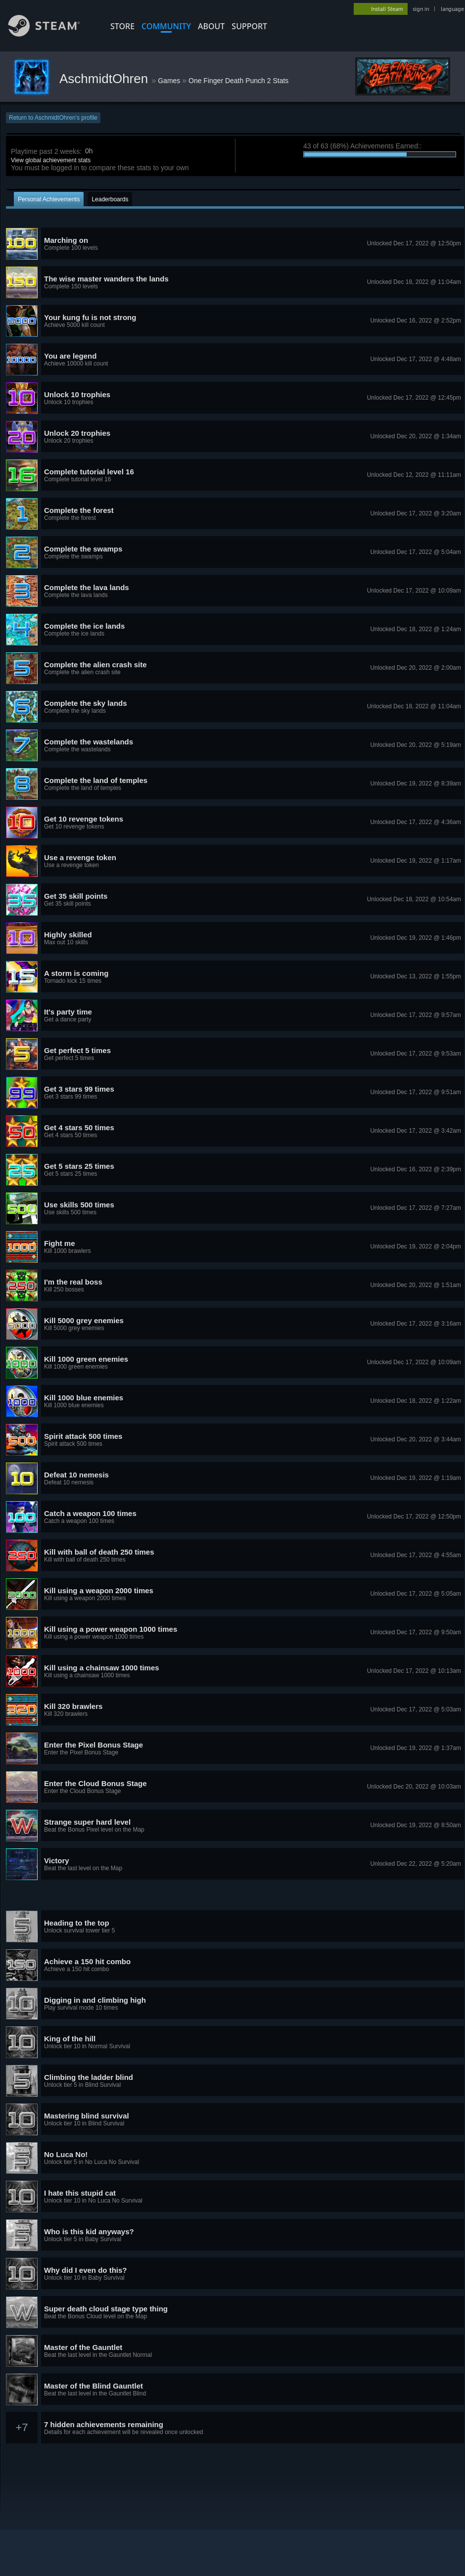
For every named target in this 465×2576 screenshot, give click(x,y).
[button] (235, 244)
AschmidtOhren (105, 78)
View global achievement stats (51, 160)
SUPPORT (249, 26)
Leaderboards (110, 199)
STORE (122, 26)
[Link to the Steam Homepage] (51, 34)
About (211, 26)
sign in (421, 8)
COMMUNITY (166, 26)
